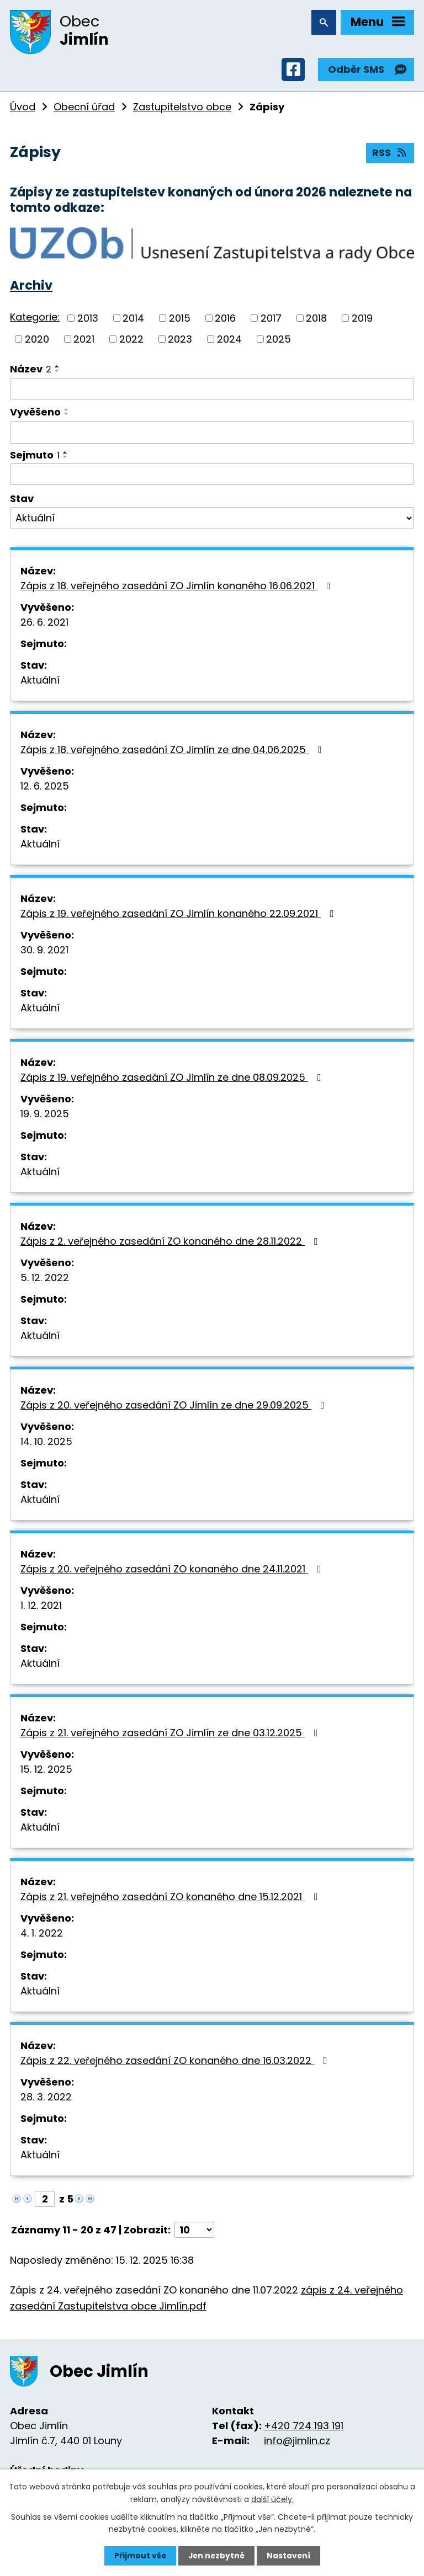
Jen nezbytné (216, 2555)
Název (30, 370)
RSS (390, 155)
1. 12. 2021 (41, 1607)
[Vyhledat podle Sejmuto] (212, 476)
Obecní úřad (84, 108)
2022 (131, 341)
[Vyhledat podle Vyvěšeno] (212, 434)
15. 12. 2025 (46, 1771)
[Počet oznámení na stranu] (194, 2231)
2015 (179, 320)
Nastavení (289, 2555)
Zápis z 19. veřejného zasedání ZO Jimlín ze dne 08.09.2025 (173, 1079)
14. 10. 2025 (46, 1443)
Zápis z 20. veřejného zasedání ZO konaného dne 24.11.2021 (173, 1570)
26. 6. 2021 (44, 624)
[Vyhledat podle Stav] (212, 520)
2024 (229, 341)
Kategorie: (35, 319)
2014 (133, 320)
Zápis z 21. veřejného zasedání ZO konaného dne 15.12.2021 (171, 1898)
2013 (87, 320)
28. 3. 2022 (46, 2098)
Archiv (31, 287)
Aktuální (40, 682)
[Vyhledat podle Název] (212, 391)
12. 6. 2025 (44, 787)
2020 (37, 341)
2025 (278, 341)
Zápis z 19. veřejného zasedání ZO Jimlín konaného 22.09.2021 (179, 915)
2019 (362, 320)
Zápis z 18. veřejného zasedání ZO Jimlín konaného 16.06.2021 (177, 587)
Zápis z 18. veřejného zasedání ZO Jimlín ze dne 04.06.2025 (173, 751)
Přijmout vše (139, 2555)
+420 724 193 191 (303, 2427)
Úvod (22, 108)
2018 (316, 320)
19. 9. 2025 (44, 1115)
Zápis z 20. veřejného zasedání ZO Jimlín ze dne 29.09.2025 (174, 1407)
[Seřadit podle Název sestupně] (57, 372)
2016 (225, 320)
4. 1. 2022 (41, 1935)
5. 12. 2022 (44, 1279)
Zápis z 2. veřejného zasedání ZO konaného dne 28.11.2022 (171, 1243)
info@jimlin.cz (297, 2442)
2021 (83, 341)
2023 (180, 341)
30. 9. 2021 (44, 951)
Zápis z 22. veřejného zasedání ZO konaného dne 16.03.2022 (176, 2062)
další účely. (272, 2498)
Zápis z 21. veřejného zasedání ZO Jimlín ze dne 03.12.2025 (171, 1734)
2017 (271, 320)
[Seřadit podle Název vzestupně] (57, 368)
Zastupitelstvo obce (182, 108)
